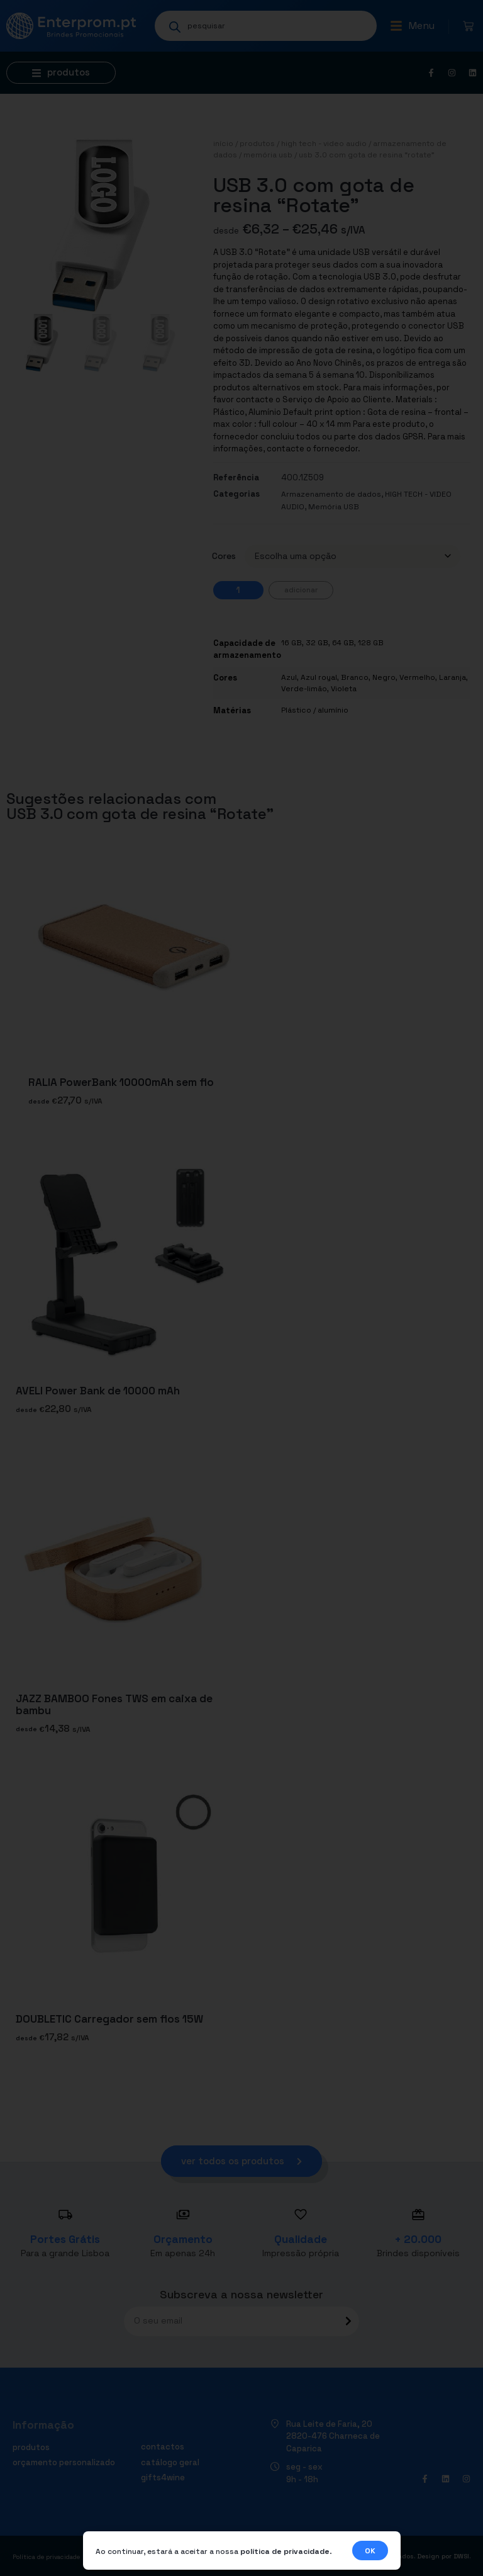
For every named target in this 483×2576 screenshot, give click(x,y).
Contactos (162, 2446)
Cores (224, 556)
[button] (412, 26)
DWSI (461, 2556)
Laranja (452, 677)
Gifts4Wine (163, 2477)
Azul (289, 677)
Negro (384, 677)
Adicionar (301, 589)
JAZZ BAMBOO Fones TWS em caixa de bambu (114, 1705)
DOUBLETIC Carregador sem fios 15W (109, 2019)
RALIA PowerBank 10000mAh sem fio (121, 1083)
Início (223, 143)
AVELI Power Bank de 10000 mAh (98, 1391)
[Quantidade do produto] (238, 590)
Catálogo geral (170, 2462)
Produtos (257, 143)
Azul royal (319, 677)
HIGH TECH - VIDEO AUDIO (324, 143)
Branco (355, 677)
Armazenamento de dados (331, 494)
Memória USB (267, 155)
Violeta (344, 689)
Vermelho (417, 677)
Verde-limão (304, 689)
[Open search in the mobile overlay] (266, 26)
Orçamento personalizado (64, 2462)
